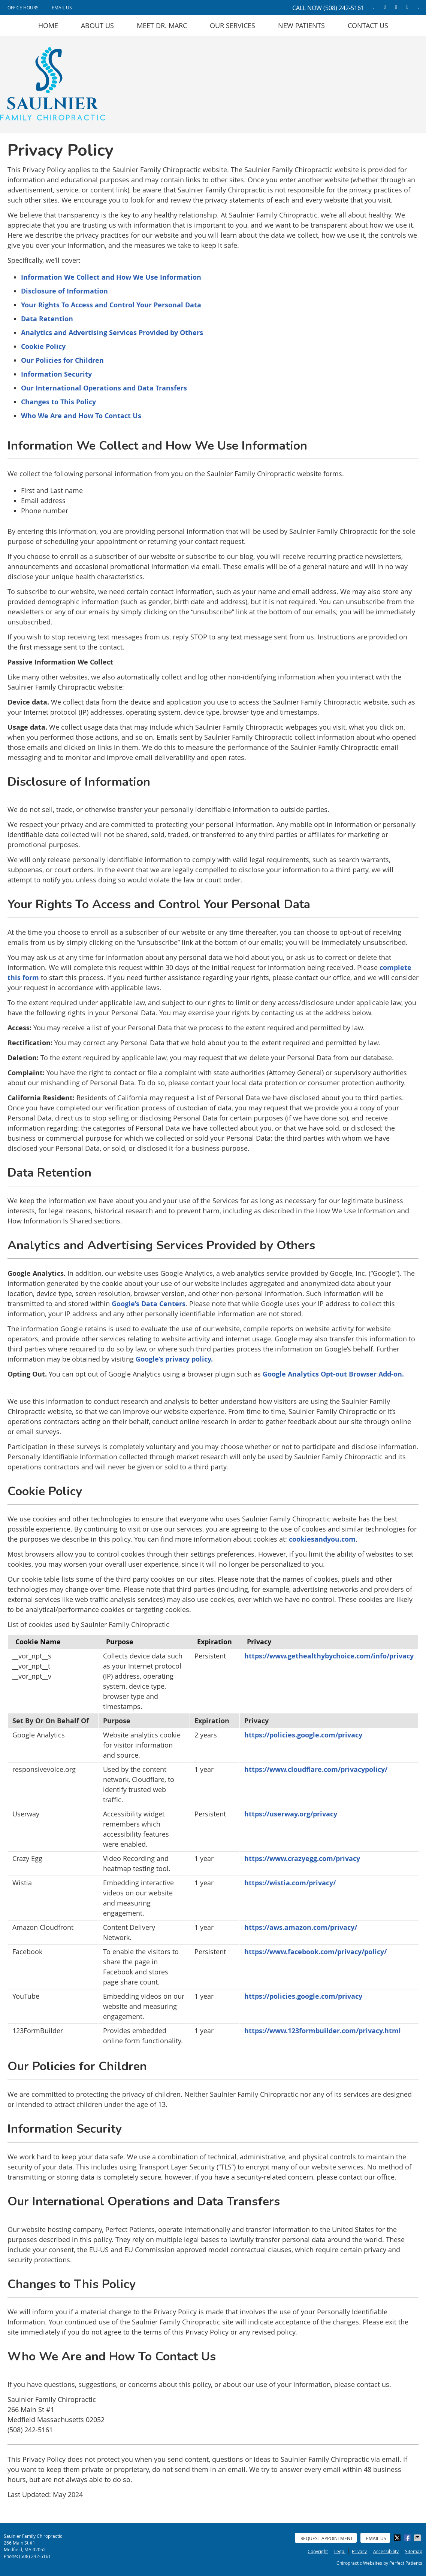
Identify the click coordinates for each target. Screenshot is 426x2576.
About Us (97, 25)
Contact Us (368, 25)
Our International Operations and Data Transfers (104, 388)
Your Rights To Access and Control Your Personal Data (111, 305)
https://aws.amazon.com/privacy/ (300, 1927)
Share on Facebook (408, 2537)
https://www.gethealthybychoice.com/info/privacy (329, 1656)
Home (48, 25)
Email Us (62, 7)
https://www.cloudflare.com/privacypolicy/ (315, 1769)
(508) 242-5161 (343, 8)
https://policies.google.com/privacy (303, 1735)
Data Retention (47, 318)
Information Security (56, 374)
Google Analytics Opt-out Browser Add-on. (333, 1374)
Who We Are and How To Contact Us (81, 415)
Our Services (232, 25)
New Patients (301, 25)
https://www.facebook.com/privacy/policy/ (315, 1951)
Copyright (318, 2551)
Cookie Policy (43, 346)
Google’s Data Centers (148, 1303)
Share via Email (418, 2537)
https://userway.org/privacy (290, 1814)
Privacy (359, 2551)
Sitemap (413, 2551)
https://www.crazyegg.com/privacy (302, 1858)
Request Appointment (326, 2538)
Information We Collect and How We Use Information (111, 277)
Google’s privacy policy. (174, 1359)
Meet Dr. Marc (162, 25)
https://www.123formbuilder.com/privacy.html (322, 2030)
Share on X (398, 2537)
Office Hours (23, 7)
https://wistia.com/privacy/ (290, 1883)
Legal (339, 2551)
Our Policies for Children (62, 360)
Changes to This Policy (58, 402)
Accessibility (386, 2551)
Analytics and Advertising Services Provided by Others (112, 332)
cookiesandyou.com (322, 1539)
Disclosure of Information (64, 291)
